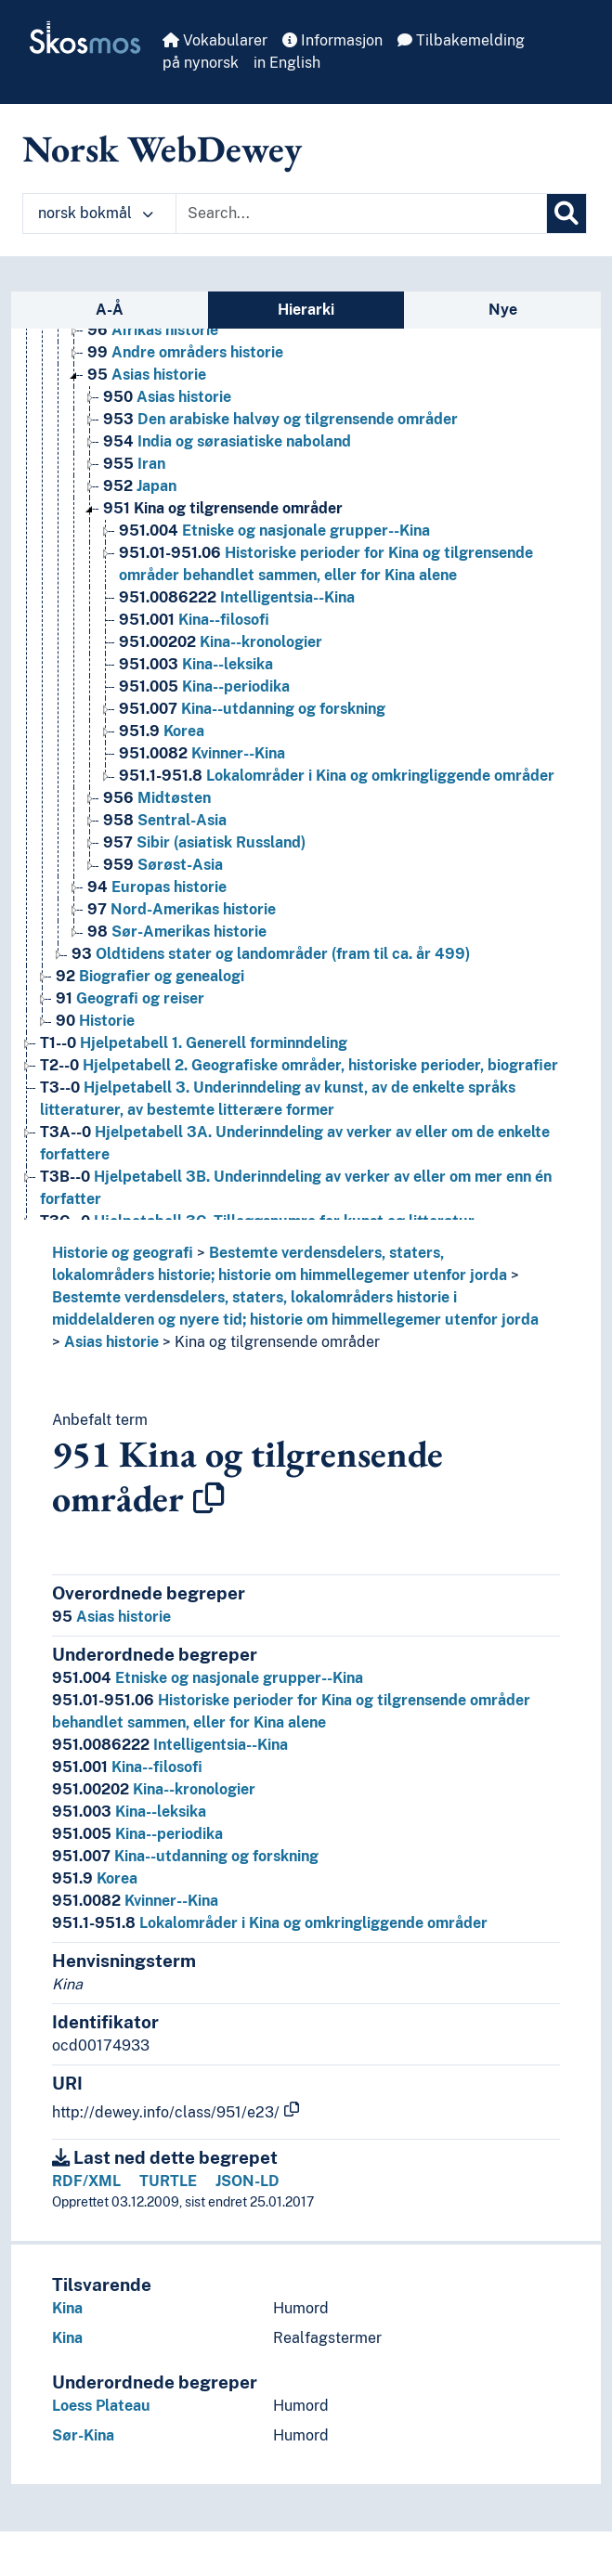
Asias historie (111, 1342)
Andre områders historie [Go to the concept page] (185, 352)
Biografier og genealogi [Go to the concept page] (150, 976)
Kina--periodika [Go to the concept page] (204, 686)
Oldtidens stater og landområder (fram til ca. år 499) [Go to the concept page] (271, 954)
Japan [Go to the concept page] (139, 486)
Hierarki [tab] (306, 309)
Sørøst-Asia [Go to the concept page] (163, 865)
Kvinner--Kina (135, 1900)
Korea (94, 1878)
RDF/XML (86, 2181)
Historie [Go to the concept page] (95, 1020)
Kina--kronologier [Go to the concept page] (220, 642)
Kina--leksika (129, 1811)
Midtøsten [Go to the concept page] (157, 798)
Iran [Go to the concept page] (134, 463)
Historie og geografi (122, 1253)
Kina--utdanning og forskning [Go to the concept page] (252, 709)
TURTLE (168, 2181)
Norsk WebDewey (162, 148)
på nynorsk (201, 62)
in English (287, 62)
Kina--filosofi (127, 1767)
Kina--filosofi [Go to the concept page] (194, 619)
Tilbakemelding (461, 40)
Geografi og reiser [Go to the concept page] (130, 998)
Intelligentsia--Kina (170, 1745)
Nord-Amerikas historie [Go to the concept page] (181, 909)
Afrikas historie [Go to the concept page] (152, 330)
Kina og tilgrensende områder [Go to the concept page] (223, 508)
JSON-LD (247, 2181)
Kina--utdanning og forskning (185, 1856)
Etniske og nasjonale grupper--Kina (207, 1678)
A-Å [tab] (110, 309)
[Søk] (566, 213)
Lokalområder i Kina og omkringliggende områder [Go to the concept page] (336, 775)
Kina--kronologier (153, 1789)
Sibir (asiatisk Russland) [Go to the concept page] (204, 842)
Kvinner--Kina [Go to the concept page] (202, 753)
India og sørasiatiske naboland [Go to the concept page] (227, 441)
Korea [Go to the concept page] (161, 731)
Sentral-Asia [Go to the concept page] (165, 820)
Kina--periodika (137, 1834)
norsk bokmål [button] (95, 213)
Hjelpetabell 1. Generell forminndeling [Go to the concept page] (193, 1043)
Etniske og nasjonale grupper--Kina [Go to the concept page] (274, 530)
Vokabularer (215, 40)
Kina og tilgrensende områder (277, 1342)
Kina (67, 2308)
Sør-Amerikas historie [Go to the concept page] (177, 931)
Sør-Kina (83, 2435)
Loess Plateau (101, 2405)
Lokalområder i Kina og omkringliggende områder (270, 1923)
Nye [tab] (502, 309)
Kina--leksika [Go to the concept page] (196, 664)
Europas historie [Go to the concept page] (157, 887)
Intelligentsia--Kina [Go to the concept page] (237, 597)
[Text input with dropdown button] (361, 213)
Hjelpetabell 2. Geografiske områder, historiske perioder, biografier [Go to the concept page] (299, 1065)
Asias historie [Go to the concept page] (146, 374)
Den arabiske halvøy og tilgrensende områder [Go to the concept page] (280, 419)
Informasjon (332, 40)
